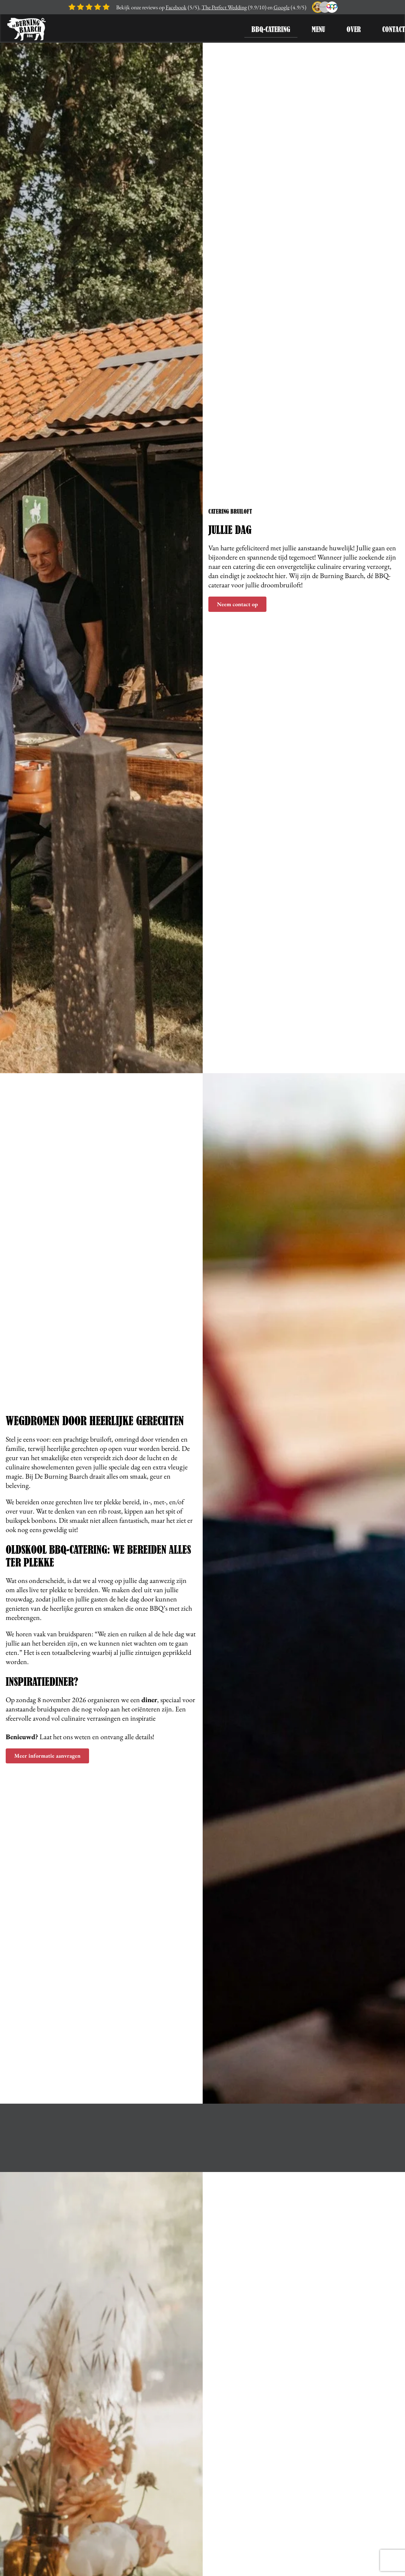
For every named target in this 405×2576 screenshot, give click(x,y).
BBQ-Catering (270, 29)
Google (282, 7)
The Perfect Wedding (224, 7)
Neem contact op (237, 604)
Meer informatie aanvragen (47, 1755)
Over (354, 29)
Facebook (176, 7)
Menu (318, 29)
